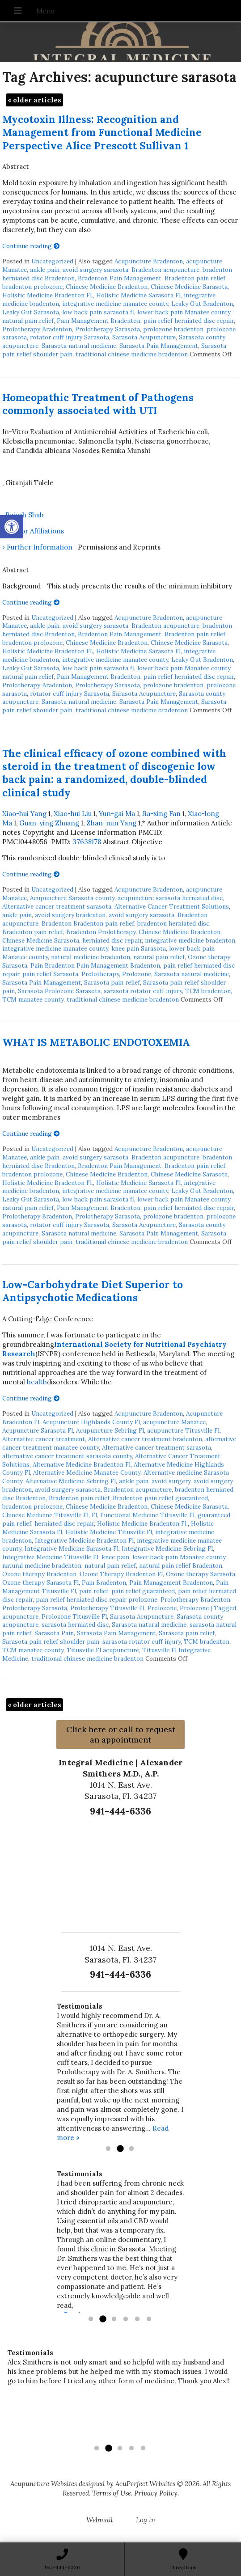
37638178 (86, 842)
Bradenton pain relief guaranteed (160, 1498)
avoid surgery (171, 1481)
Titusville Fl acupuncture (103, 1650)
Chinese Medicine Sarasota (189, 287)
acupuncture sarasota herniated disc (170, 898)
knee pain (115, 1557)
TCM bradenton (208, 991)
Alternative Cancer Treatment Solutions (171, 906)
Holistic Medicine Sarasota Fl (138, 295)
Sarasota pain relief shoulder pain (50, 1641)
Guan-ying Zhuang (49, 823)
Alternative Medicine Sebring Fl (70, 1481)
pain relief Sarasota (50, 974)
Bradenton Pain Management (119, 278)
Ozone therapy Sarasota (200, 1574)
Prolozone (136, 974)
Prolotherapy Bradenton (37, 329)
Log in (145, 2520)
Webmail (99, 2520)
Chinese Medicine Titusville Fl (45, 1515)
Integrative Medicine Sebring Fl (167, 1548)
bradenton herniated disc (173, 923)
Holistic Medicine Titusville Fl (108, 1532)
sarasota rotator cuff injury (143, 991)
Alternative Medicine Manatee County (86, 1472)
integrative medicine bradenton (190, 940)
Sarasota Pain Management (158, 346)
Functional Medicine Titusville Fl (147, 1515)
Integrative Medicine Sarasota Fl (71, 1548)
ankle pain (44, 270)
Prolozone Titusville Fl (74, 1616)
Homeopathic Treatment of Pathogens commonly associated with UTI (98, 404)
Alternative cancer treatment (43, 1439)
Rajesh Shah (24, 515)
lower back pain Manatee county (183, 312)
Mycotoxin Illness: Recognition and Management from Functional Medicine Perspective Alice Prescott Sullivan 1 (102, 132)
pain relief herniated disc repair (189, 321)
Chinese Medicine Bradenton (107, 287)
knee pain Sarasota (138, 948)
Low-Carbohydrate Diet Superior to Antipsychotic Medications (92, 1291)
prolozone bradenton (173, 329)
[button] (11, 526)
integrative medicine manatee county (115, 304)
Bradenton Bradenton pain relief (88, 923)
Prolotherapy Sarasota (107, 329)
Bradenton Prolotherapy (100, 932)
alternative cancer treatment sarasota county (67, 1456)
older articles (34, 100)
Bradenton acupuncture (165, 270)
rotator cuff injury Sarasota (69, 337)
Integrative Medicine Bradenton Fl (84, 1540)
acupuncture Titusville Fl (183, 1430)
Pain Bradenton (104, 1582)
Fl (94, 1515)
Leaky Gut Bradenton (202, 304)
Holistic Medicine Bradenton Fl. (47, 295)
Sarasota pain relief (112, 982)
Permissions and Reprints (119, 547)
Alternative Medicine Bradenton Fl (82, 1464)
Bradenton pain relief (195, 278)
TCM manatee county (32, 999)
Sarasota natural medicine (79, 346)
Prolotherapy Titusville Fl (107, 1608)
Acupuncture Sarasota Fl (37, 1430)
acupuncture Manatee (174, 1422)
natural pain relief (28, 321)
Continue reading (31, 246)
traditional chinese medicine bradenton (132, 354)
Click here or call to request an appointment (120, 1734)
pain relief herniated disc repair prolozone (96, 1599)
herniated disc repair (112, 940)
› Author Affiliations (33, 531)
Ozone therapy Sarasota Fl (40, 1582)
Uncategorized (52, 261)
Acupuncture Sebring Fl (110, 1430)
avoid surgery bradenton (70, 915)
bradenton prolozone (32, 287)
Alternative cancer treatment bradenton (145, 1439)
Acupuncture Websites (43, 2483)
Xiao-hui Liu (73, 813)
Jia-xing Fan (161, 813)
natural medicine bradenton (90, 957)
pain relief (93, 1591)
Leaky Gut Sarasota (30, 312)
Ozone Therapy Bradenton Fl (121, 1574)
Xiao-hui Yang (24, 813)
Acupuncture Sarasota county (72, 898)
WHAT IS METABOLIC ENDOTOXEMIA (96, 1042)
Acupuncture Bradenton (148, 261)
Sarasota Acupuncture (144, 337)
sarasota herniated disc (75, 1624)
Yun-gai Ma (117, 813)
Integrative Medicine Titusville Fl (50, 1557)
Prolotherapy (100, 974)
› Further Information (37, 547)
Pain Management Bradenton (98, 321)
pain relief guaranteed (143, 1591)
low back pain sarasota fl (98, 312)
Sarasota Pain (54, 1633)
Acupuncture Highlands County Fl (91, 1422)
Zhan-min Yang (111, 823)
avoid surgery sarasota (95, 270)
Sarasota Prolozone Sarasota (59, 991)
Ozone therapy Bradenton (39, 1574)
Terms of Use (111, 2493)
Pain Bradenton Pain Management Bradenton (95, 965)
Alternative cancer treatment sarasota (56, 906)
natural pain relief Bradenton (180, 1565)
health (37, 1382)
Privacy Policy (156, 2493)
